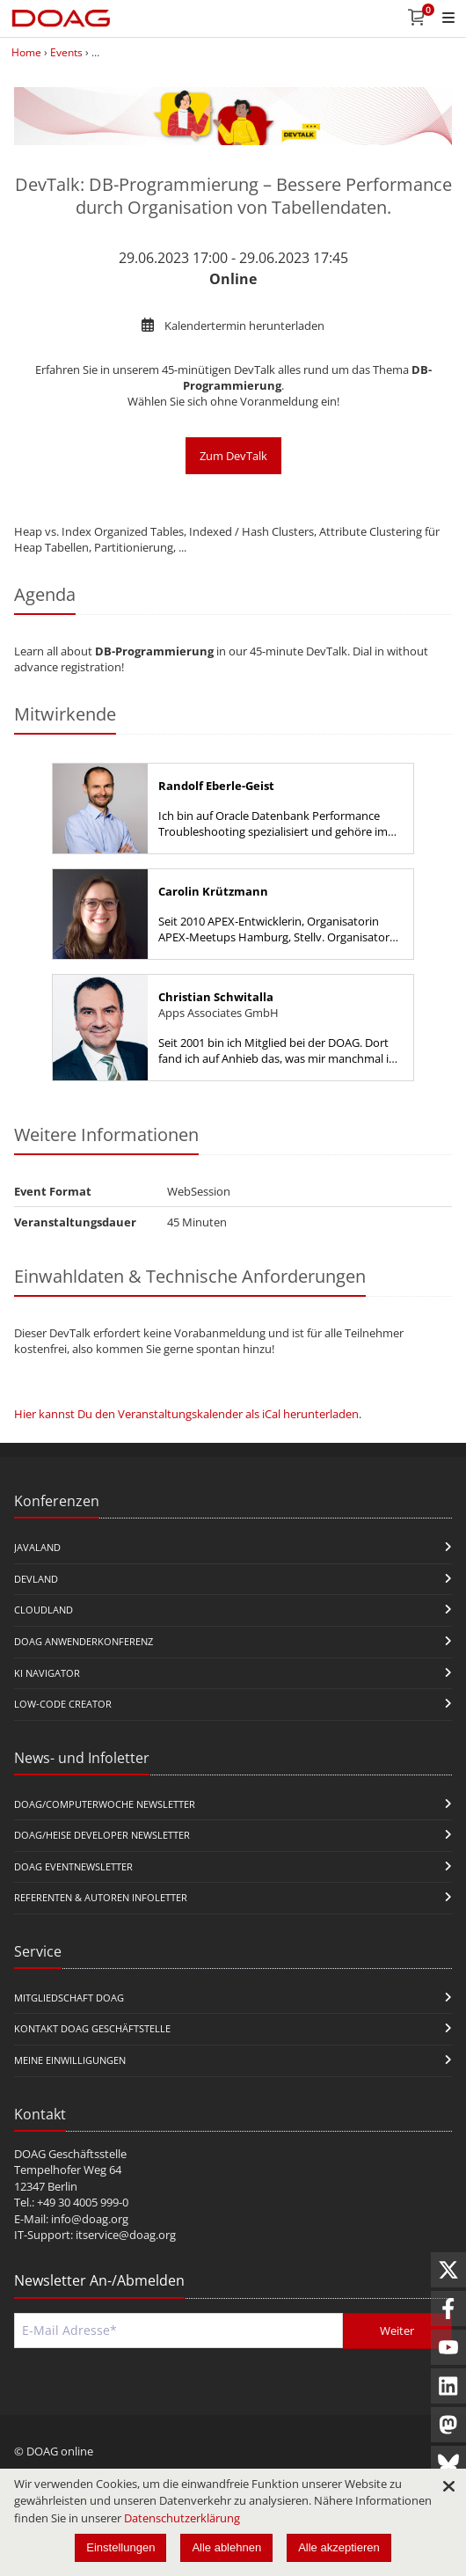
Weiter (397, 2330)
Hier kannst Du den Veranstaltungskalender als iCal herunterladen (186, 1414)
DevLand (36, 1578)
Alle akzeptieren (339, 2547)
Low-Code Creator (63, 1703)
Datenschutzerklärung (182, 2518)
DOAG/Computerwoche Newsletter (104, 1804)
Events (66, 52)
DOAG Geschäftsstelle (70, 2154)
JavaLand (37, 1547)
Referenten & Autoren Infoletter (100, 1897)
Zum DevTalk (233, 456)
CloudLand (43, 1609)
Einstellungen (120, 2547)
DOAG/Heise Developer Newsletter (102, 1834)
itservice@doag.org (126, 2235)
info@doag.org (89, 2219)
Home (26, 52)
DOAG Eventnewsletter (73, 1866)
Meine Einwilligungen (70, 2060)
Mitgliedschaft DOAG (69, 1997)
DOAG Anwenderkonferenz (83, 1641)
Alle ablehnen (226, 2547)
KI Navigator (47, 1673)
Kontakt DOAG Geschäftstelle (92, 2028)
